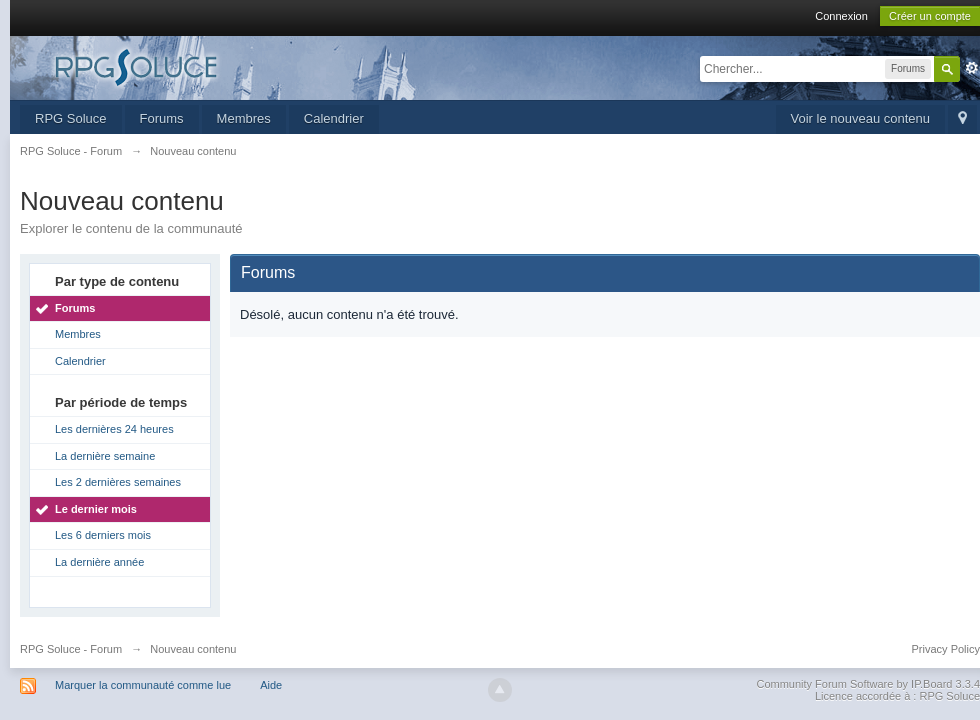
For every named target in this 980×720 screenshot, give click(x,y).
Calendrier (334, 118)
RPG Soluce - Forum (71, 649)
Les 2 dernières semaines (118, 482)
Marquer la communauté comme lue (143, 685)
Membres (244, 118)
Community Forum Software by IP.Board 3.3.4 (868, 684)
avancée (972, 68)
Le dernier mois (96, 509)
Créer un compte (930, 16)
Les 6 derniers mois (103, 535)
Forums (162, 118)
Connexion (841, 16)
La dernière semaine (105, 456)
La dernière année (99, 562)
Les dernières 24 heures (114, 429)
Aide (271, 685)
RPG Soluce (71, 118)
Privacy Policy (946, 649)
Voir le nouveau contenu (861, 118)
